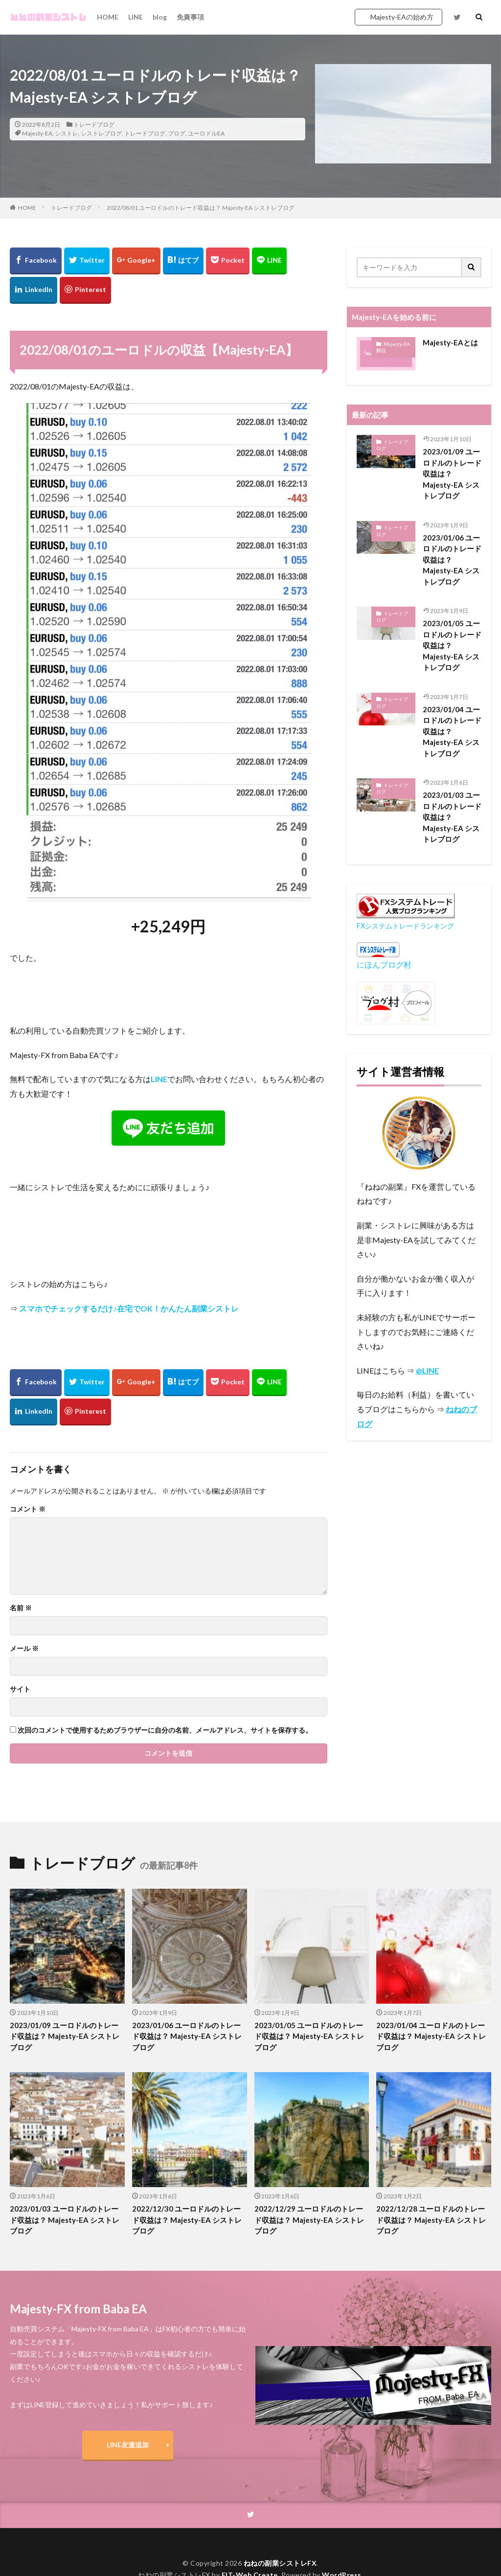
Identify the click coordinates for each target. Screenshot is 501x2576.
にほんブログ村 (384, 964)
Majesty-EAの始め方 (402, 17)
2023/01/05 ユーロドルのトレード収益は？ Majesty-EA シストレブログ (452, 645)
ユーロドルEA (206, 133)
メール (24, 1648)
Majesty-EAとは (450, 342)
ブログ (176, 133)
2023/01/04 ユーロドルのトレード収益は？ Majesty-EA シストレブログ (452, 731)
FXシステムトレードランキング (405, 926)
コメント (28, 1509)
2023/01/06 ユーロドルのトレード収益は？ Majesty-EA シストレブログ (452, 559)
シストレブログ (101, 133)
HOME (107, 17)
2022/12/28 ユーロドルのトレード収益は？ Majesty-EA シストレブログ (431, 2219)
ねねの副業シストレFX (280, 2563)
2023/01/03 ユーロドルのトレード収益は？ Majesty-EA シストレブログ (452, 817)
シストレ (66, 133)
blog (160, 17)
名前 (21, 1607)
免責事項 (190, 17)
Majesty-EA (37, 133)
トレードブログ (93, 124)
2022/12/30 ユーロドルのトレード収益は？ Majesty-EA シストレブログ (187, 2219)
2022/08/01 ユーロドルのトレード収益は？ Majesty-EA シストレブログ (201, 207)
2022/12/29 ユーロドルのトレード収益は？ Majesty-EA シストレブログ (309, 2219)
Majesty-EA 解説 (393, 347)
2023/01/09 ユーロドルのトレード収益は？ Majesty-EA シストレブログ (452, 473)
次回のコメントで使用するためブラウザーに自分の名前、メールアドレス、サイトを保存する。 (165, 1730)
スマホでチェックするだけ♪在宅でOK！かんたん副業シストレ (129, 1308)
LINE (135, 17)
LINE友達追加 (128, 2444)
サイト (20, 1689)
